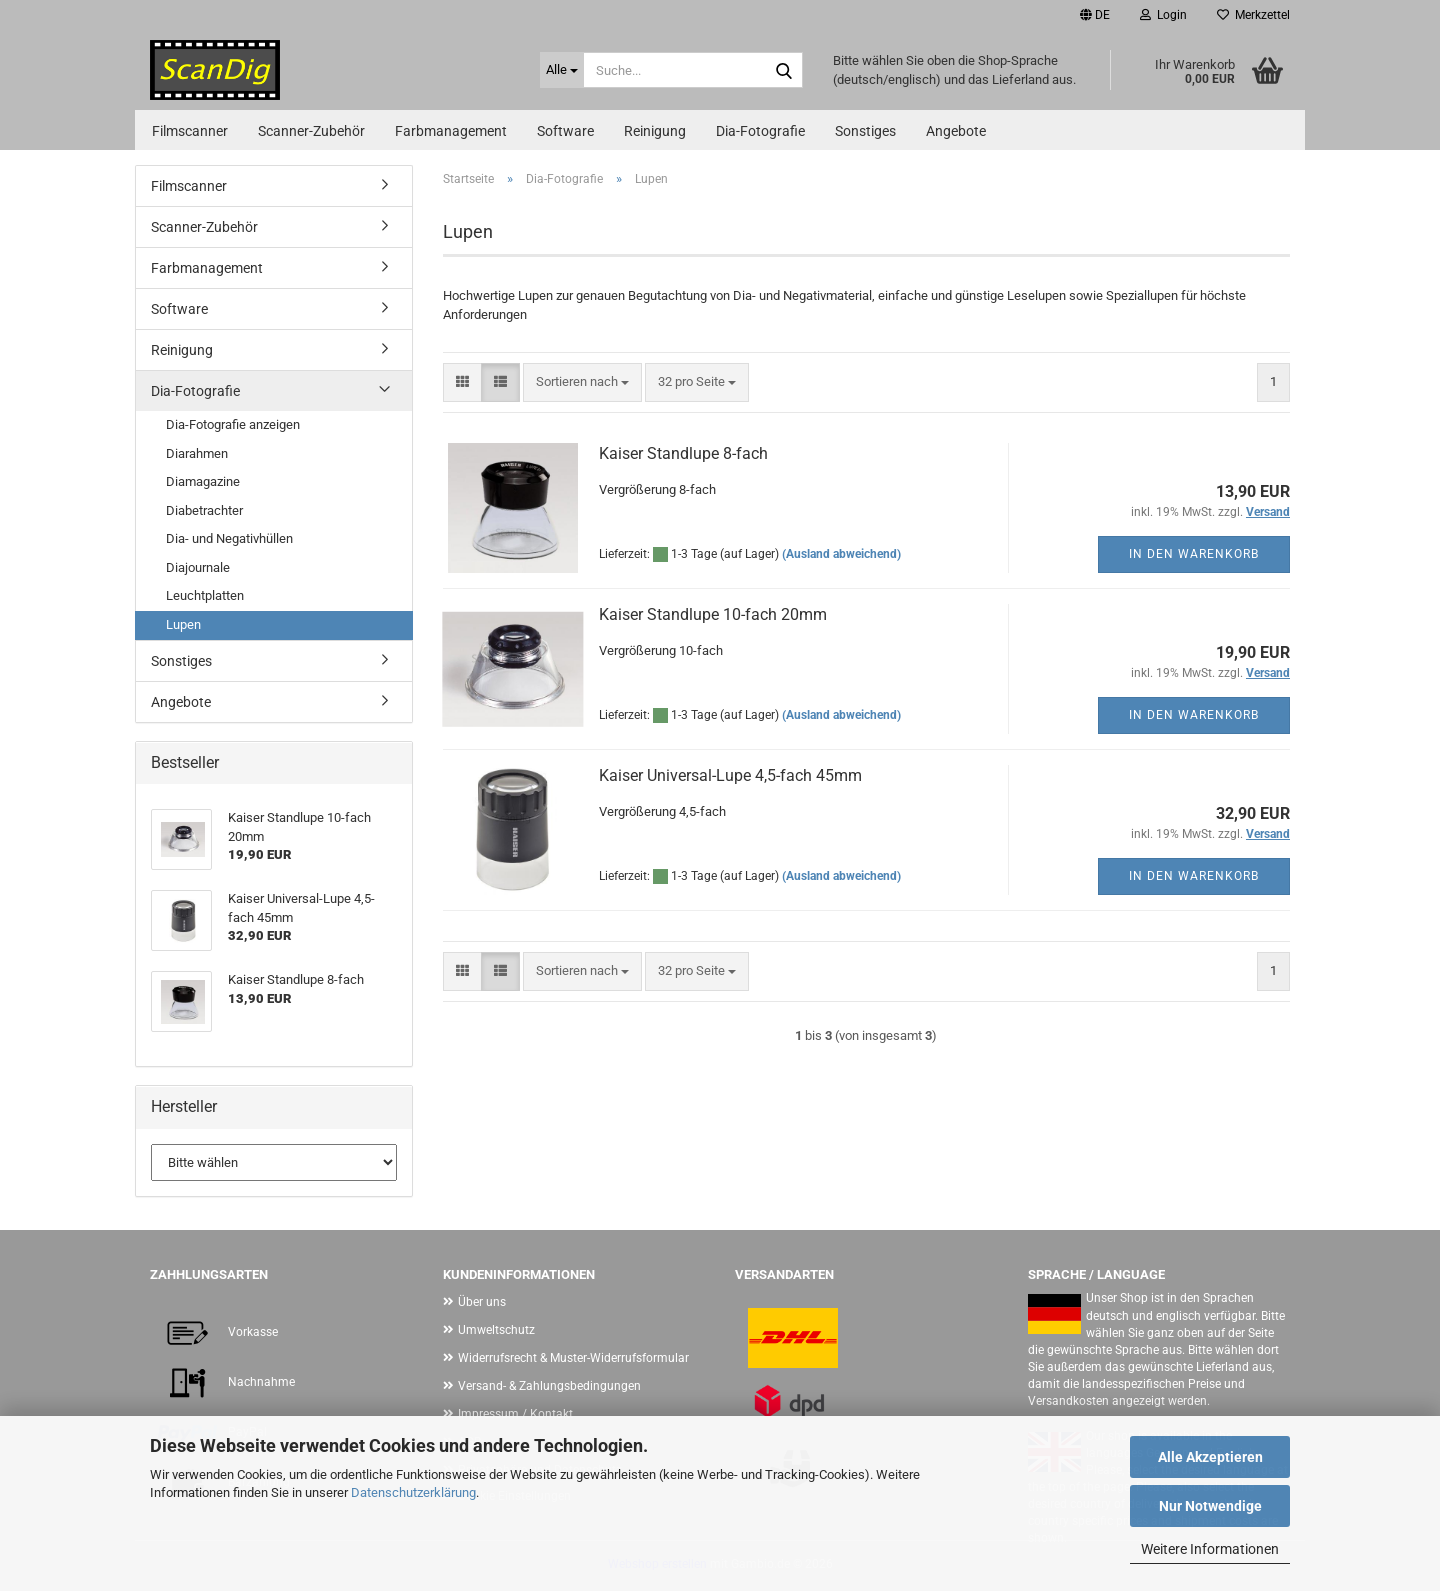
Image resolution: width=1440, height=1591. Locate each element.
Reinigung (655, 131)
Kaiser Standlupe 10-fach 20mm (713, 614)
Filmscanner (190, 131)
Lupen (183, 624)
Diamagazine (203, 481)
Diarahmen (197, 453)
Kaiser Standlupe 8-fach (683, 453)
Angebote (956, 131)
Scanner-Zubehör (311, 131)
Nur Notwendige (1210, 1506)
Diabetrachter (204, 510)
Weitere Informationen (1210, 1549)
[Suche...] (562, 70)
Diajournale (198, 567)
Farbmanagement (451, 131)
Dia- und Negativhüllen (229, 538)
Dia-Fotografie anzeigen (233, 424)
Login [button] (1163, 15)
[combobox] (582, 382)
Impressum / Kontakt (515, 1414)
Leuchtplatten (205, 595)
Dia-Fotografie (760, 131)
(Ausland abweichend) (841, 554)
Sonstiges (865, 131)
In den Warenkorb (1194, 554)
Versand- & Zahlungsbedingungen (549, 1386)
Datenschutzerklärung (413, 1492)
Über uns (482, 1302)
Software (565, 131)
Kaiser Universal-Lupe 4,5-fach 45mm (730, 775)
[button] (1095, 15)
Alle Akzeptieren (1210, 1457)
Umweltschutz (496, 1330)
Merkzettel (1253, 15)
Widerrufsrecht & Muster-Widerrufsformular (573, 1358)
